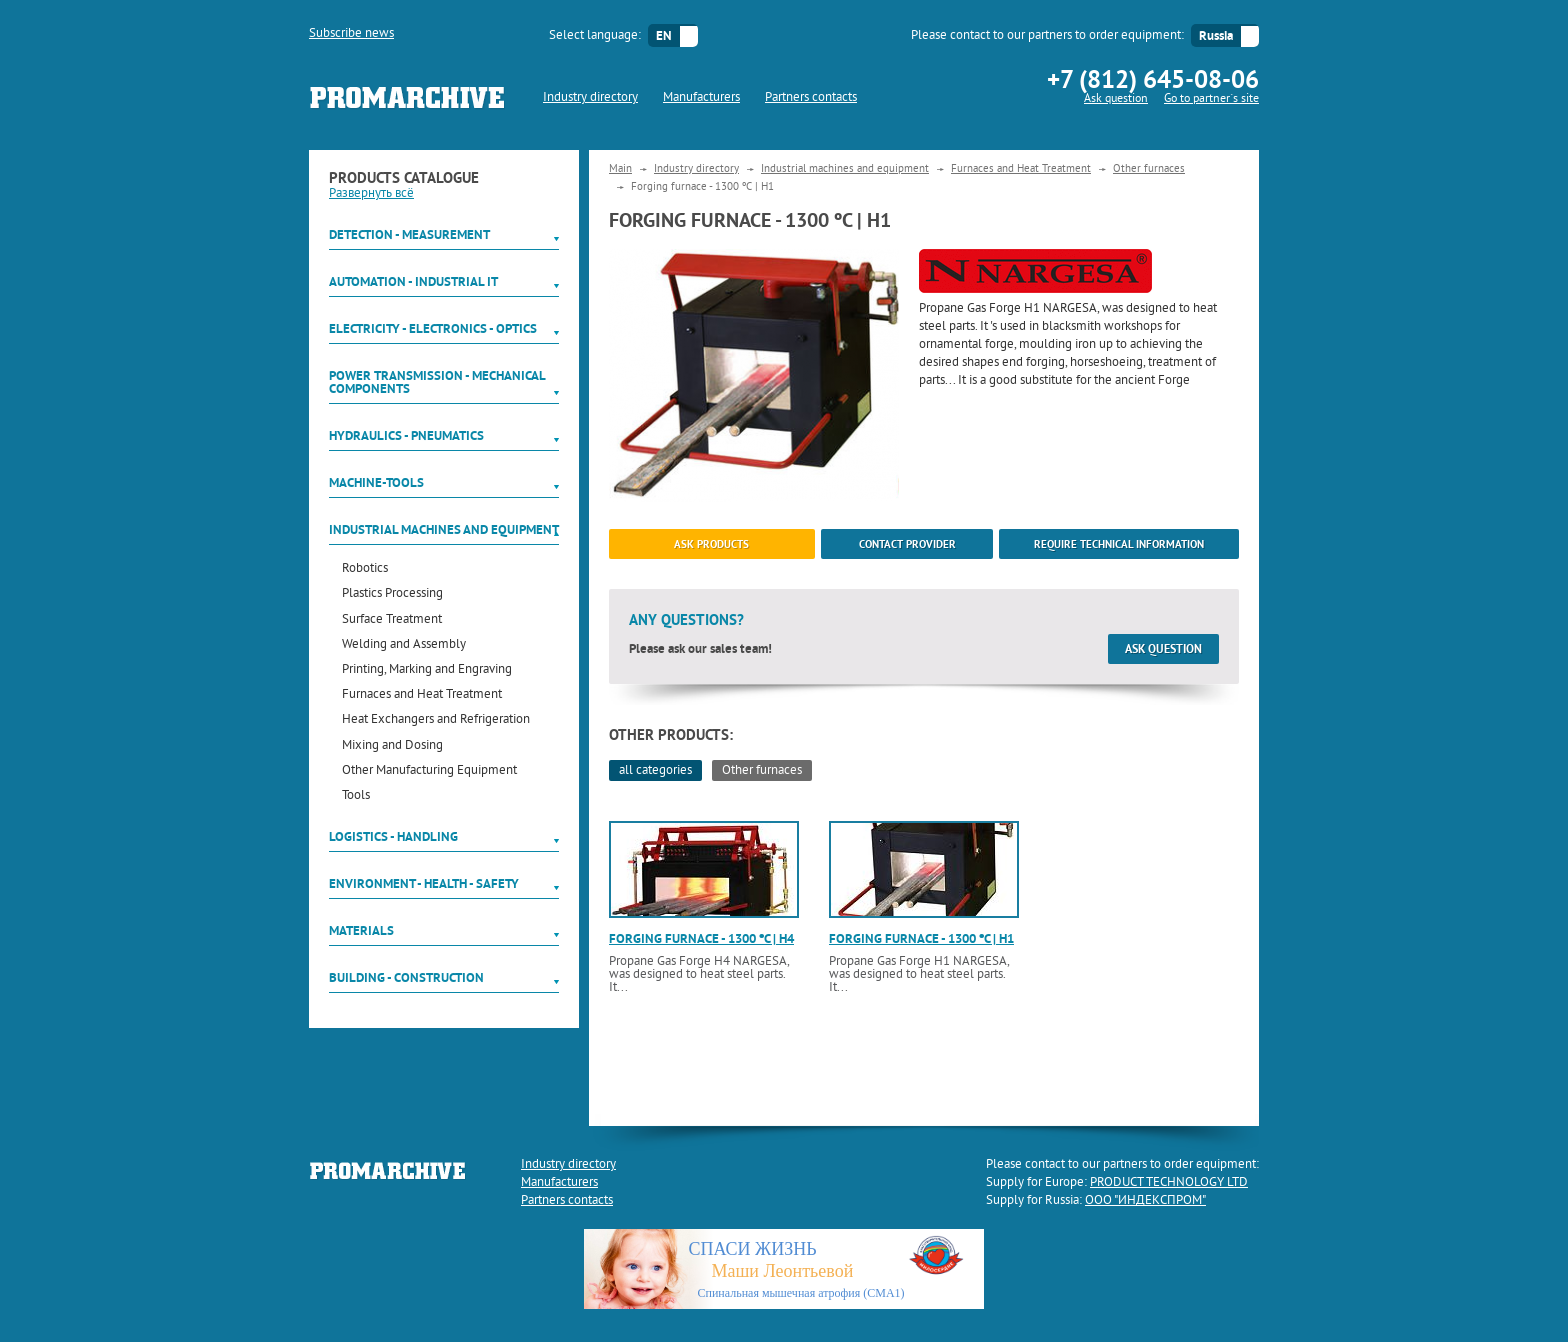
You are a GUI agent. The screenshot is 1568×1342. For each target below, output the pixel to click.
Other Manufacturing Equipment (429, 771)
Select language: (595, 36)
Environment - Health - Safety (424, 883)
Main (620, 169)
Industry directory (590, 98)
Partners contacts (811, 98)
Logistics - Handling (393, 836)
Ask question (1116, 99)
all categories (655, 771)
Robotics (365, 569)
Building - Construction (406, 977)
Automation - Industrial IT (413, 281)
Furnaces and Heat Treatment (422, 695)
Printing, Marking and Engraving (427, 670)
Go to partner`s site (1211, 99)
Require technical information (1119, 544)
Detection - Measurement (409, 234)
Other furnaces (1149, 169)
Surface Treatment (392, 620)
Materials (361, 930)
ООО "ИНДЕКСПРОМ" (1145, 1201)
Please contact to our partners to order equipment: (1047, 36)
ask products (711, 544)
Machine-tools (376, 482)
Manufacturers (701, 98)
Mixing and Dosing (392, 746)
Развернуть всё (371, 194)
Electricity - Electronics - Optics (433, 328)
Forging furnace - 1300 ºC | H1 (921, 938)
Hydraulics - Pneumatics (406, 435)
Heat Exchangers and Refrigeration (436, 720)
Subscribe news (351, 34)
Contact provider (907, 544)
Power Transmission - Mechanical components (437, 382)
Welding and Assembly (404, 645)
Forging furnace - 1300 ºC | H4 (701, 938)
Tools (356, 796)
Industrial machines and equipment (444, 529)
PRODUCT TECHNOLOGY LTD (1169, 1183)
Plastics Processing (392, 594)
